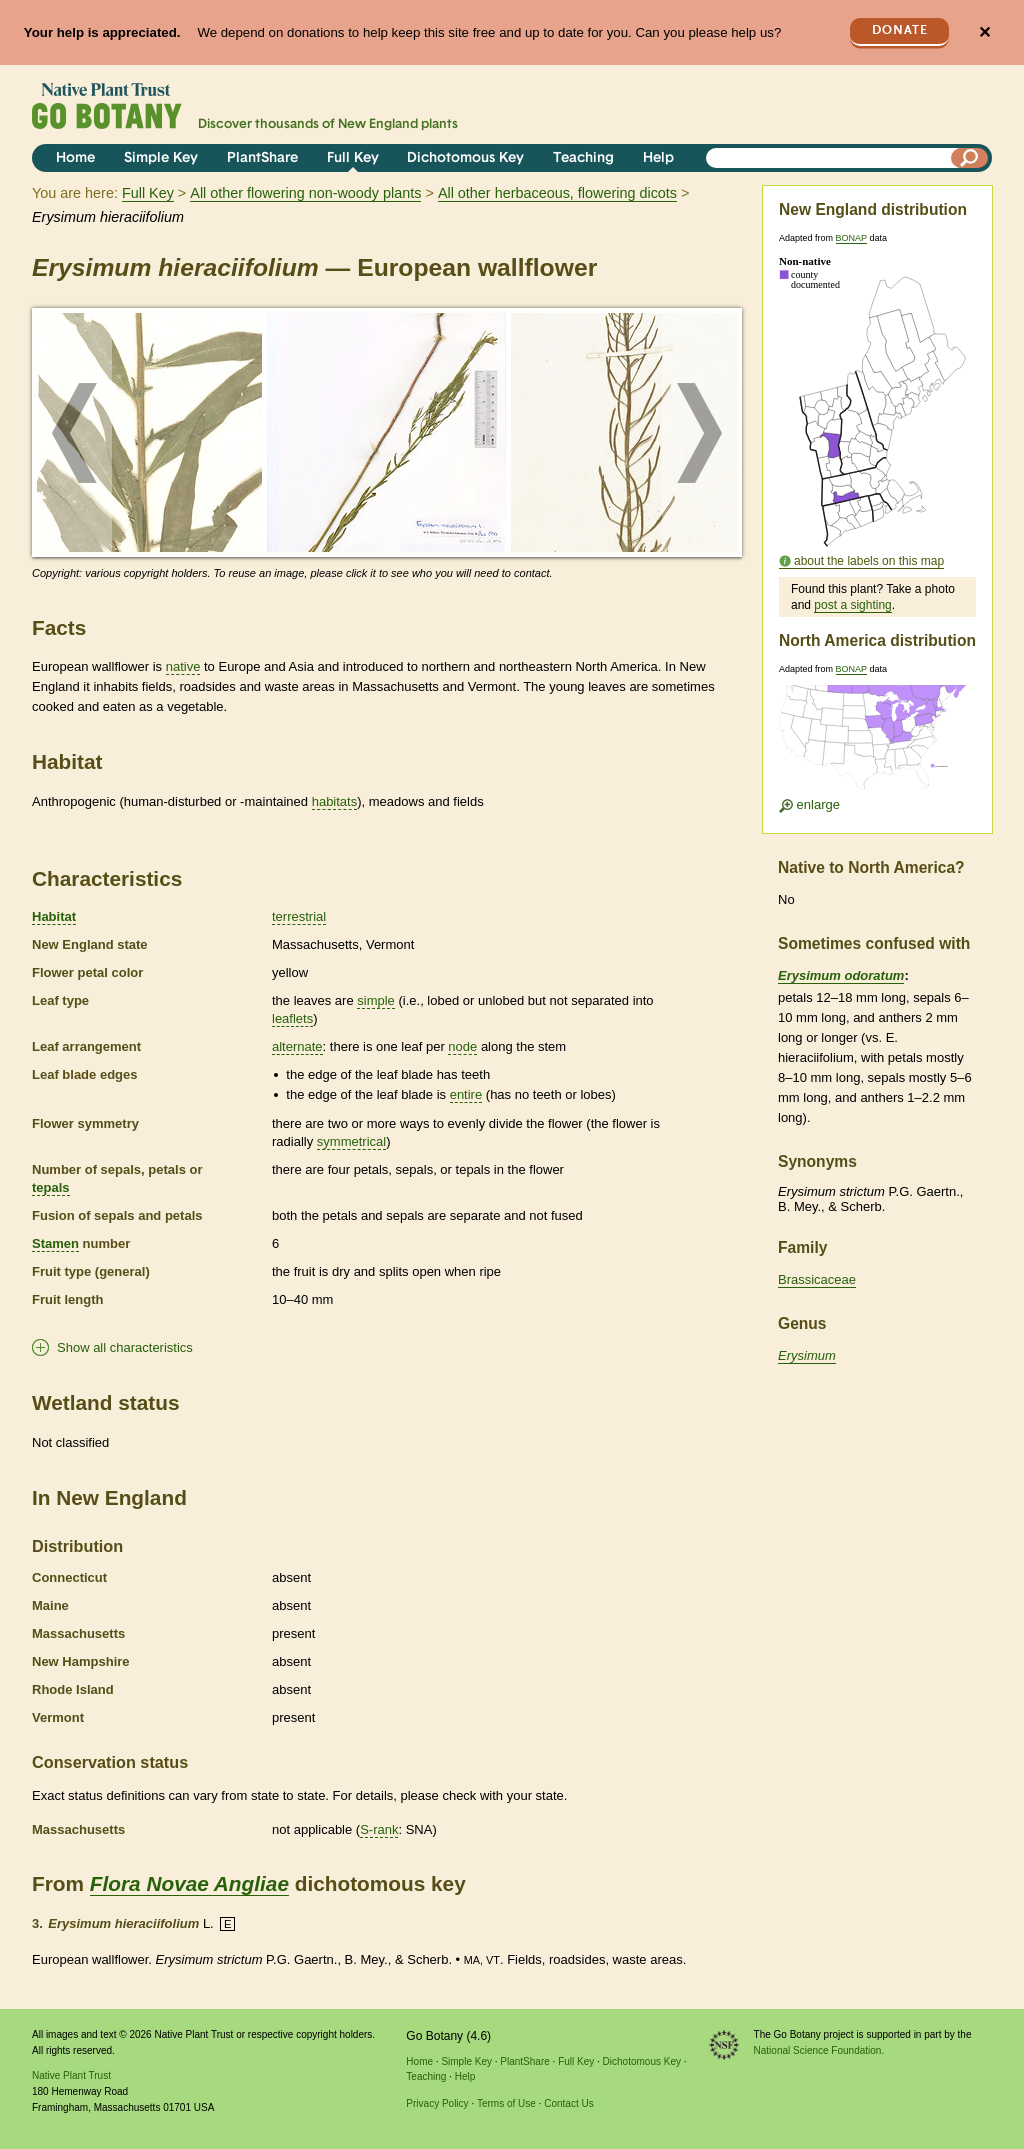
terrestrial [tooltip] (299, 916)
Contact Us (568, 2103)
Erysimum (807, 1355)
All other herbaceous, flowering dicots (557, 193)
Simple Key (161, 158)
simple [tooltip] (376, 1000)
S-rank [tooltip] (379, 1829)
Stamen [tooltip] (55, 1243)
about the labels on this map (869, 561)
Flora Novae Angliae (189, 1883)
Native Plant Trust (71, 2075)
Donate (900, 30)
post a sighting (852, 605)
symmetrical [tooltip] (351, 1141)
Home (75, 158)
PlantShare (262, 158)
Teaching (583, 158)
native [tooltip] (183, 666)
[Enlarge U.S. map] (877, 743)
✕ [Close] (984, 32)
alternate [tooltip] (297, 1046)
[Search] (970, 158)
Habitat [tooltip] (54, 916)
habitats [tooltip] (335, 801)
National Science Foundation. (819, 2050)
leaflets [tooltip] (292, 1018)
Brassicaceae (817, 1279)
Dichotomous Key (465, 158)
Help (658, 158)
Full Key (353, 158)
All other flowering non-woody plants (305, 193)
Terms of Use (506, 2103)
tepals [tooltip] (51, 1187)
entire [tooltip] (466, 1094)
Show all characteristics (125, 1347)
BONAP (851, 238)
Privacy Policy (437, 2103)
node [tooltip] (462, 1046)
